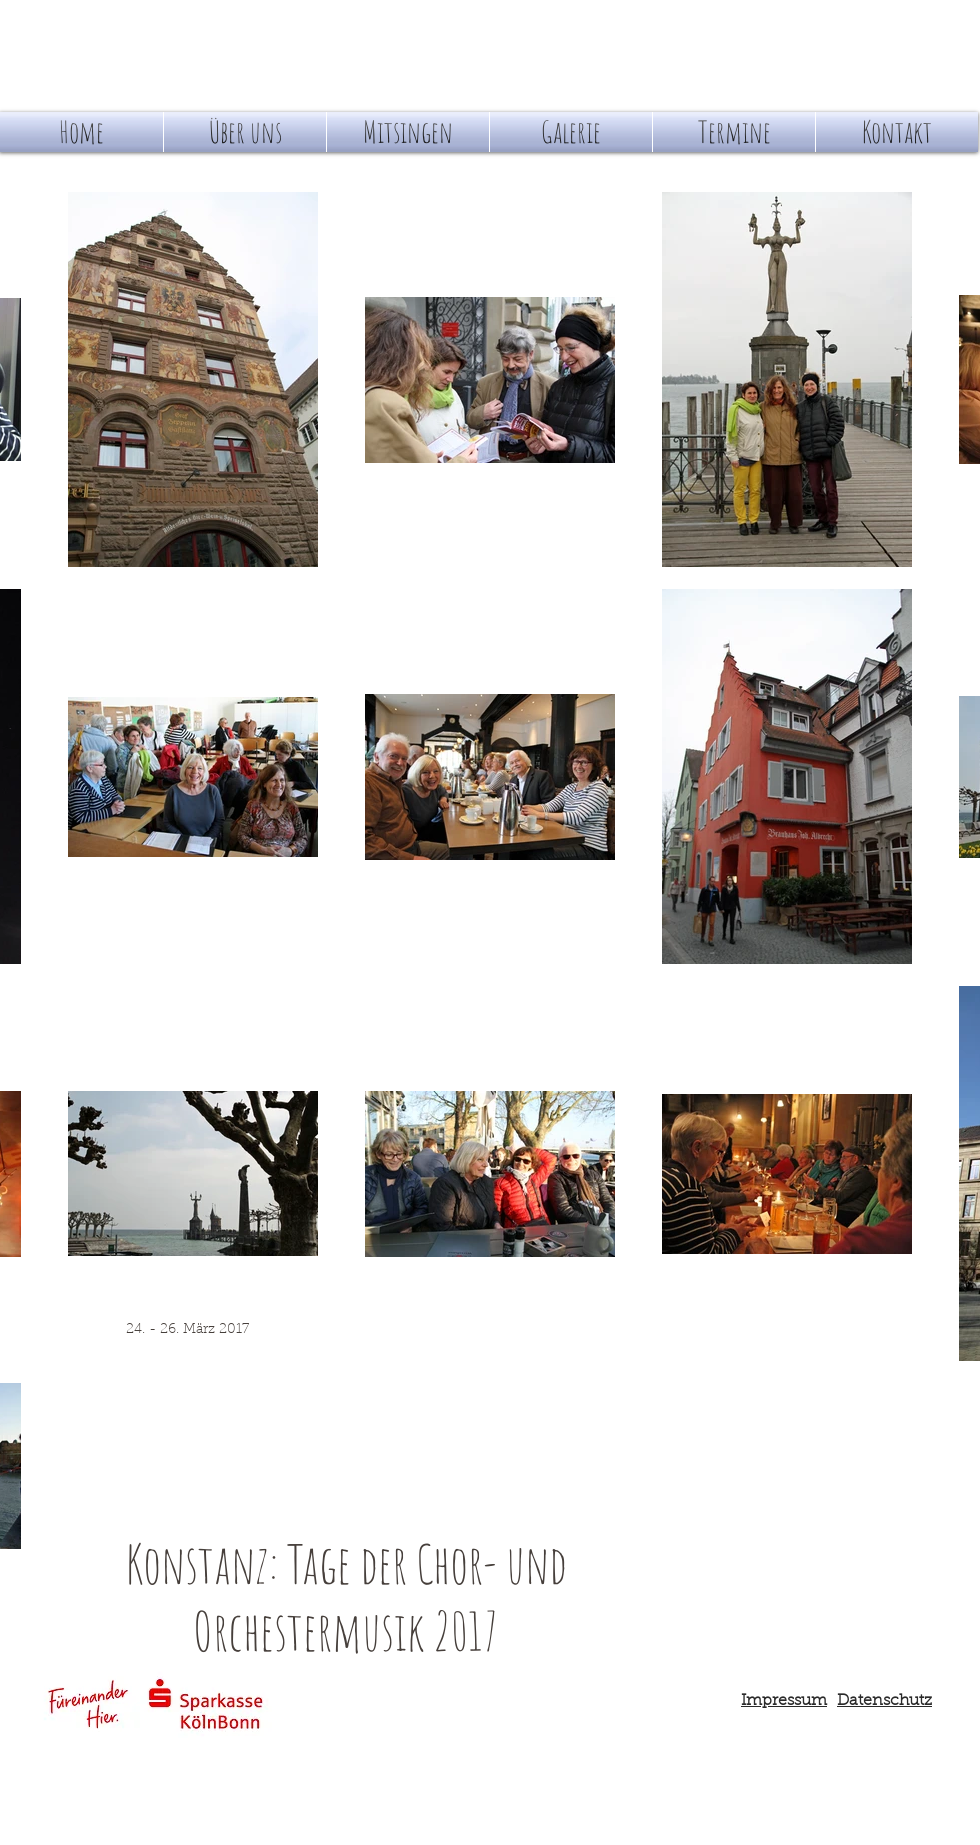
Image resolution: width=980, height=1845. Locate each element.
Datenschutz (884, 1701)
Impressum (784, 1701)
